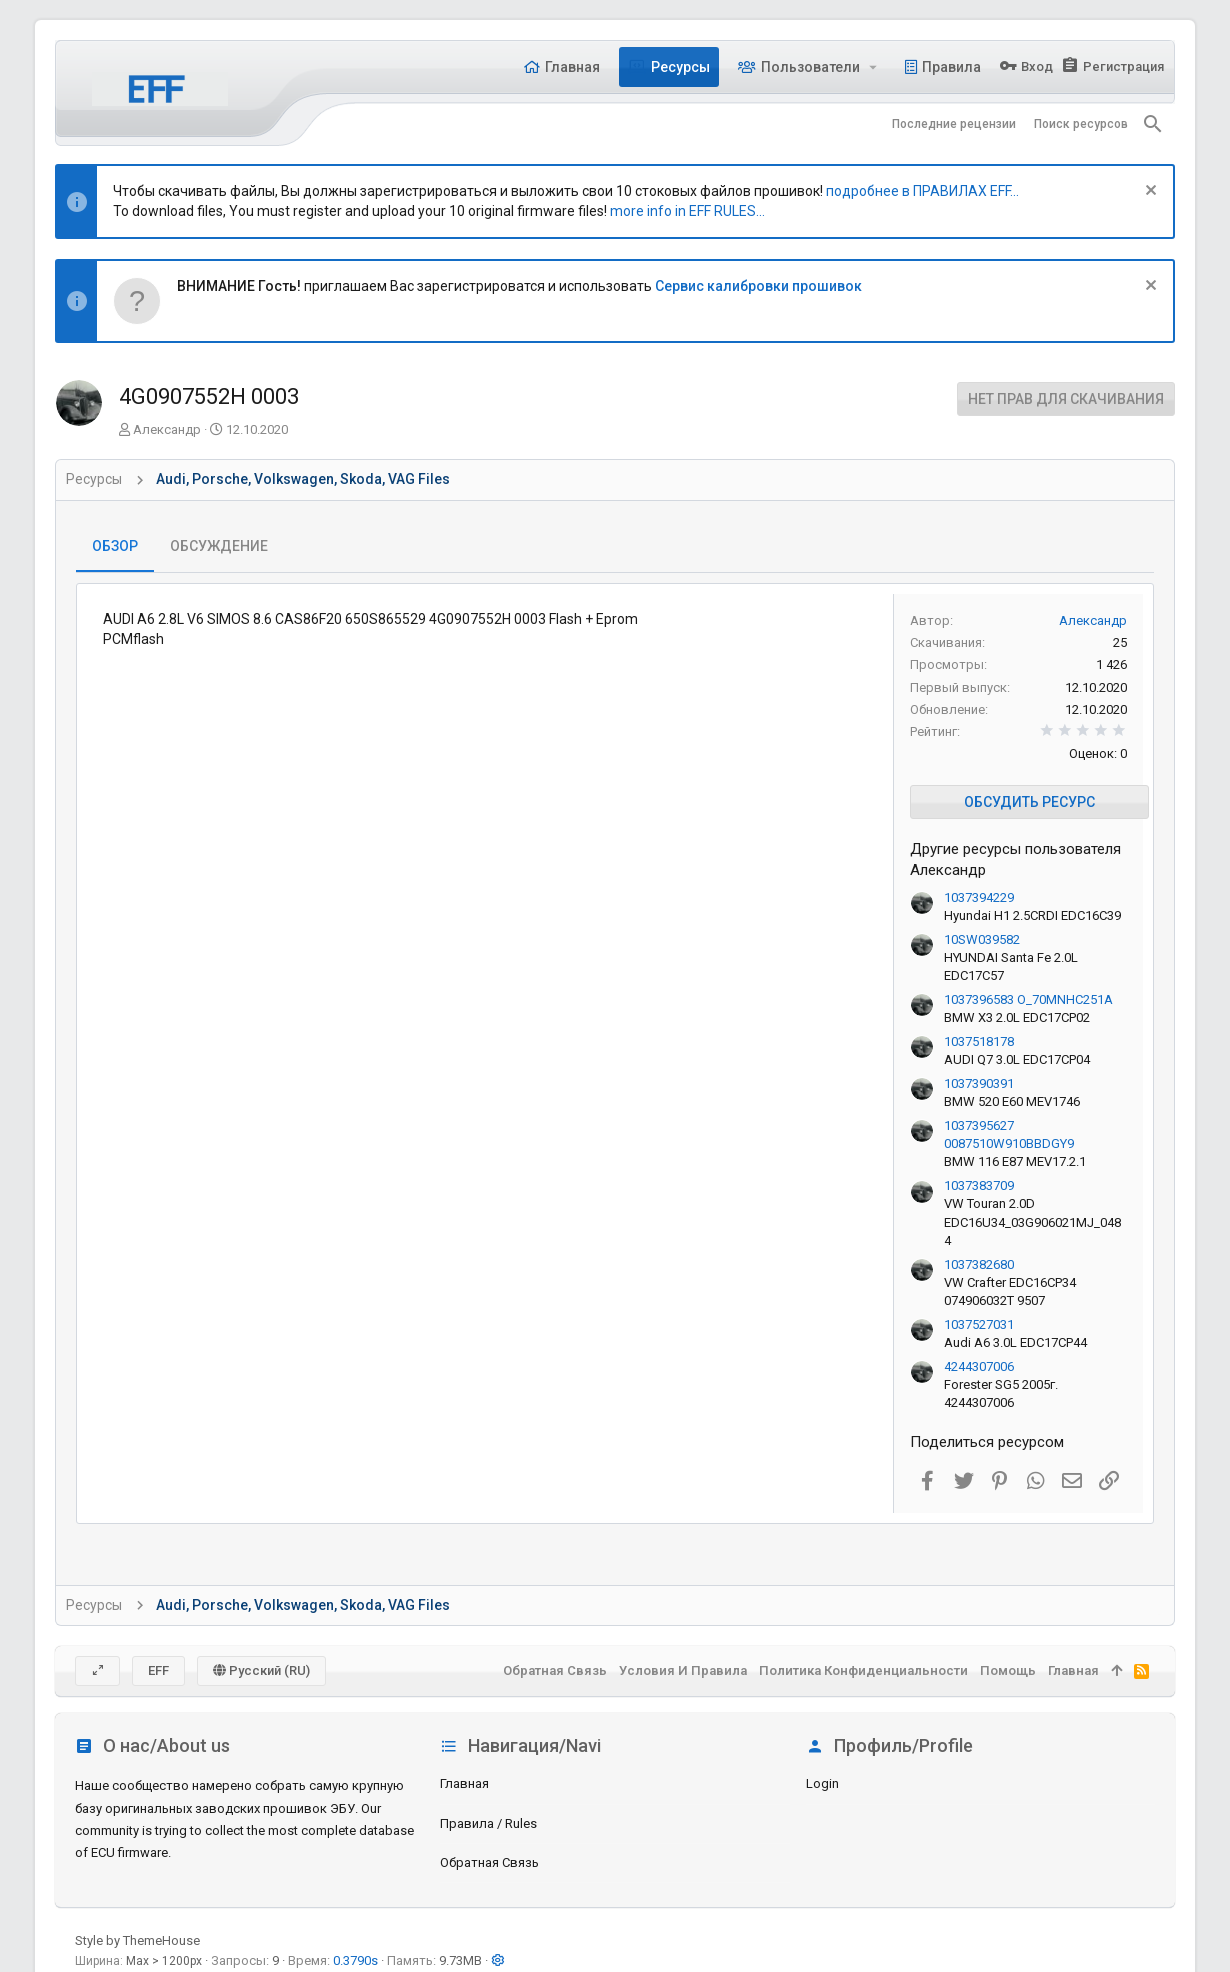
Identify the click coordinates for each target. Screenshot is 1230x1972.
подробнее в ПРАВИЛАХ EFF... (922, 191)
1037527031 (979, 1324)
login (822, 1783)
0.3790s (355, 1960)
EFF (158, 1670)
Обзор (115, 546)
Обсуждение (219, 546)
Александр (167, 429)
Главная (464, 1783)
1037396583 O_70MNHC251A (1028, 999)
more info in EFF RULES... (687, 211)
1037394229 (979, 897)
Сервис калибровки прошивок (758, 286)
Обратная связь (489, 1862)
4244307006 (979, 1366)
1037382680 (979, 1264)
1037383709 (979, 1185)
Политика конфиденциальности (863, 1670)
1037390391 (979, 1083)
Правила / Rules (488, 1823)
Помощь (1008, 1670)
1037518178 (979, 1041)
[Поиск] (1153, 124)
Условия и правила (683, 1670)
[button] (873, 67)
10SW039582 (982, 939)
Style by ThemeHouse (137, 1940)
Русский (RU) (261, 1670)
